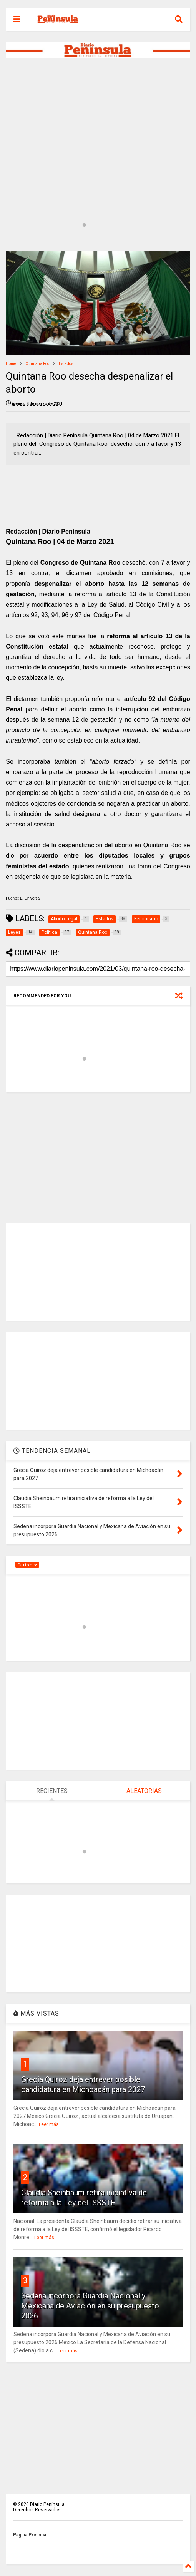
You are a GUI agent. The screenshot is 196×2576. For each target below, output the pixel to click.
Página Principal (30, 2535)
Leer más (49, 2124)
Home (11, 363)
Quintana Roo (37, 363)
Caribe (27, 1564)
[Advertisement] (98, 125)
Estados (66, 363)
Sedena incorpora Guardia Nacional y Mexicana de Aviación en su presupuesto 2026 (90, 2305)
